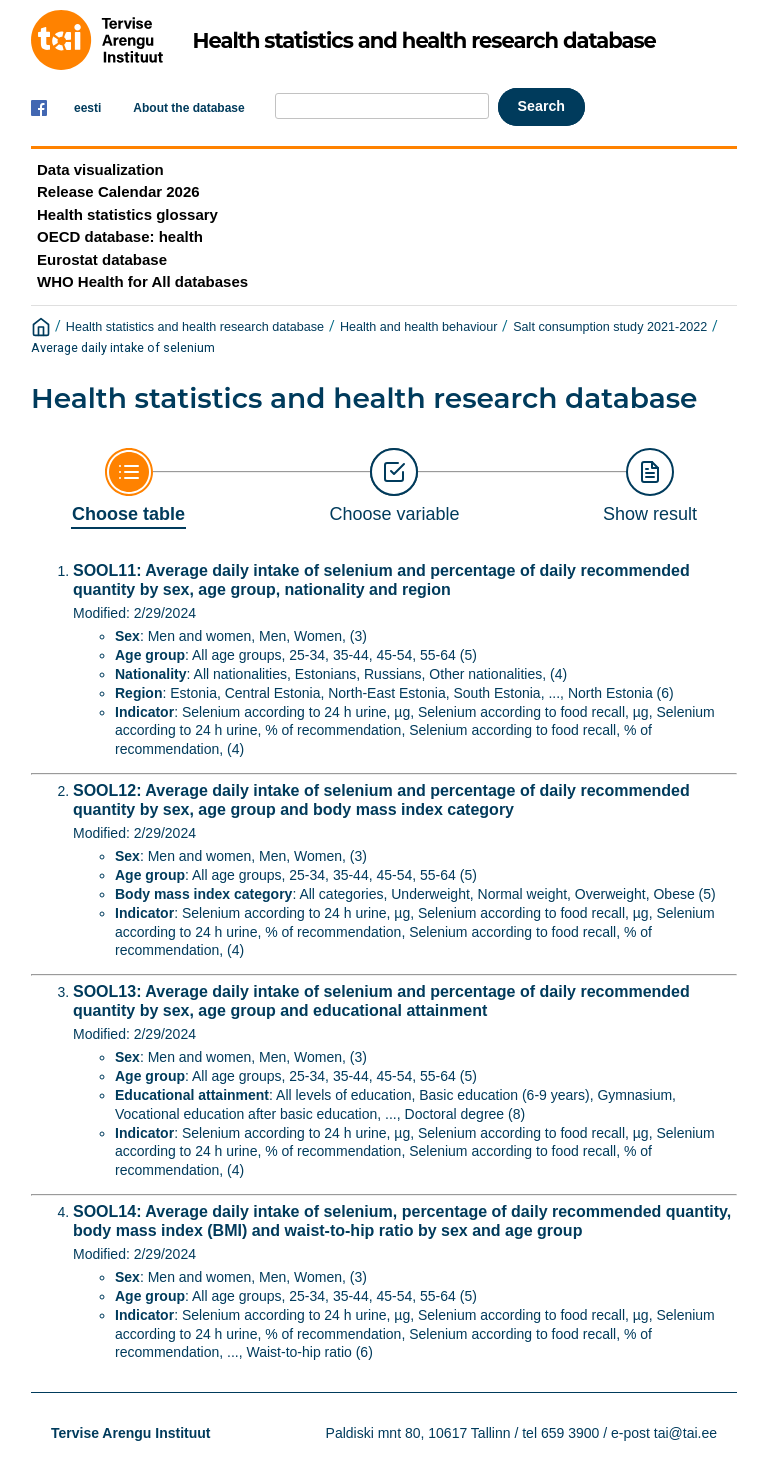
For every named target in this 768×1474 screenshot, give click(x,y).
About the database (188, 108)
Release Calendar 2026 (118, 191)
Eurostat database (102, 259)
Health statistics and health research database (195, 327)
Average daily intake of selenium (123, 347)
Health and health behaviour (419, 327)
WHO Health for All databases (142, 281)
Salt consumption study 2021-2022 (610, 327)
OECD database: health (120, 236)
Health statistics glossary (127, 214)
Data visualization (100, 169)
